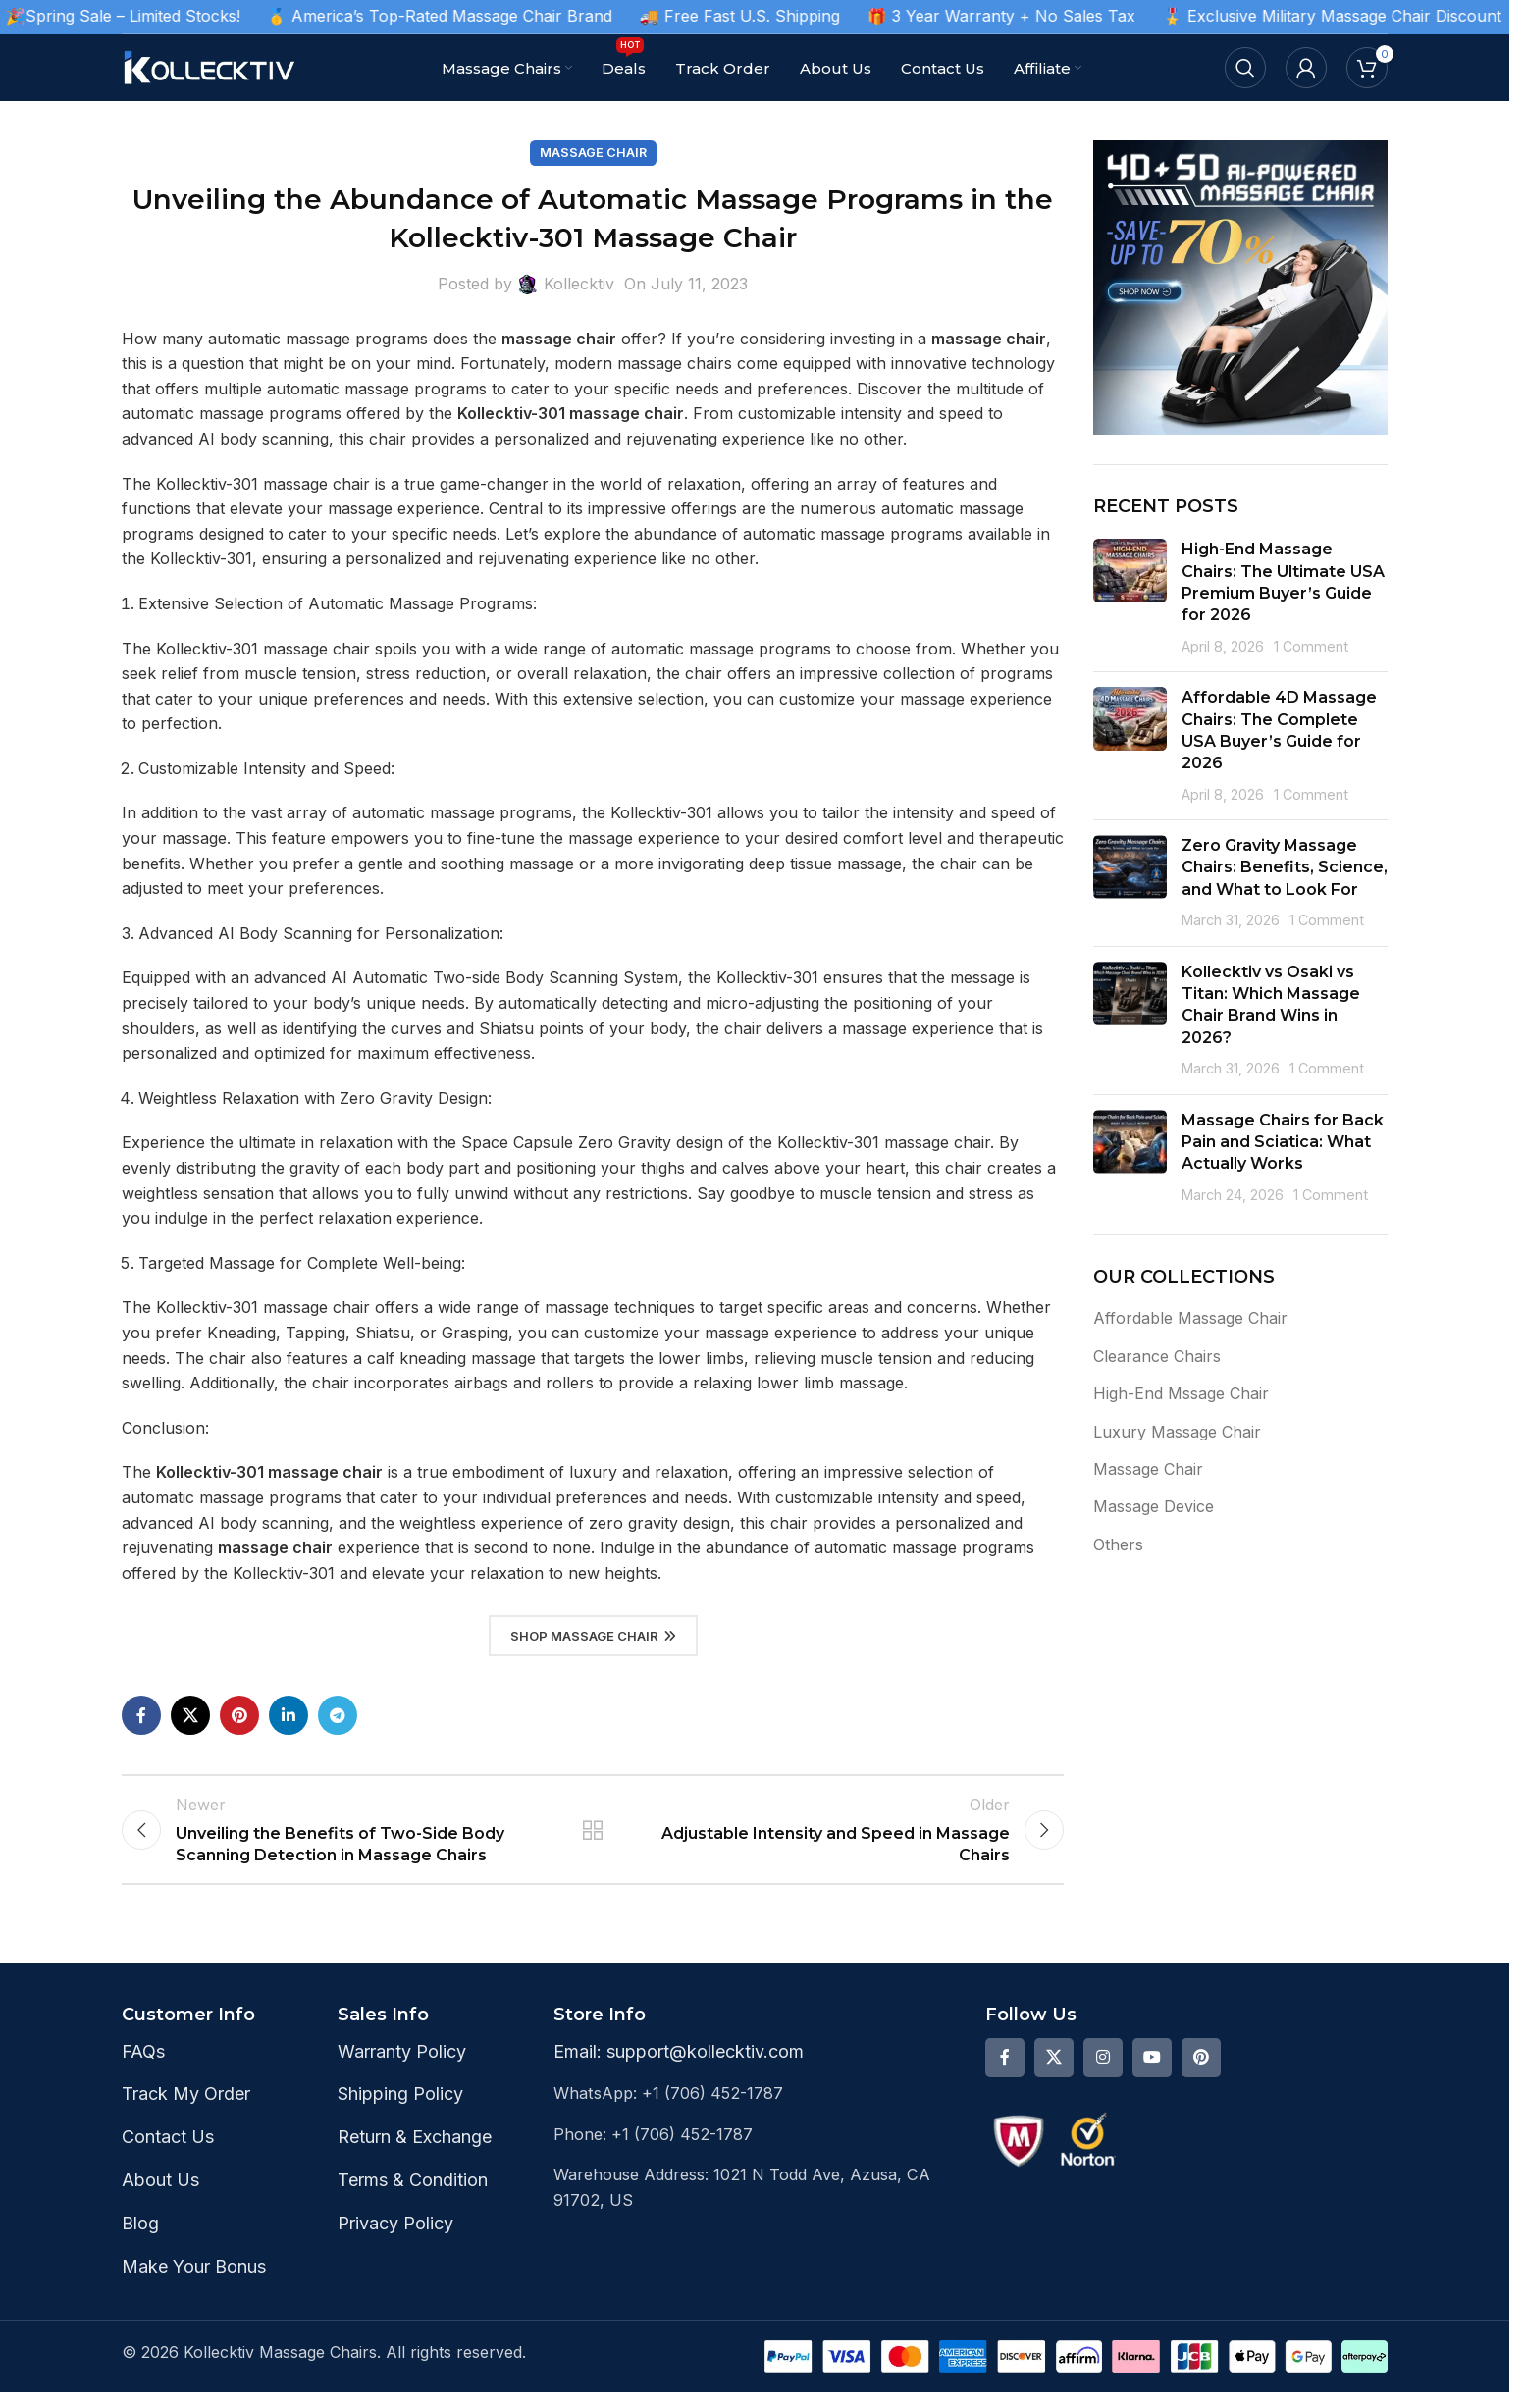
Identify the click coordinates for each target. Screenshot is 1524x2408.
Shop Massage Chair (593, 1636)
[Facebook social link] (141, 1715)
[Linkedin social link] (288, 1715)
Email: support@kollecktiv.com (678, 2067)
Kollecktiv (579, 283)
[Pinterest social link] (239, 1715)
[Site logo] (210, 66)
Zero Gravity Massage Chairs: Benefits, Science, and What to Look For (1285, 867)
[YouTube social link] (1152, 2073)
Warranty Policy (402, 2067)
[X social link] (190, 1715)
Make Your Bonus (194, 2282)
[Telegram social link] (337, 1715)
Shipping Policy (400, 2110)
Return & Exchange (415, 2153)
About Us (160, 2196)
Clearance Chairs (1157, 1356)
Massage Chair (593, 152)
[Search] (1245, 67)
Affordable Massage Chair (1190, 1318)
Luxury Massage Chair (1177, 1431)
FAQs (143, 2067)
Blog (140, 2238)
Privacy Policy (395, 2238)
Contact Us (168, 2153)
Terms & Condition (413, 2196)
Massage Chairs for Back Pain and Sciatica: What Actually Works (1283, 1142)
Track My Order (186, 2110)
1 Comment (1311, 646)
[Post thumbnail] (1130, 597)
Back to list (592, 1838)
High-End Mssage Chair (1181, 1393)
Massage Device (1153, 1506)
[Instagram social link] (1103, 2073)
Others (1118, 1544)
